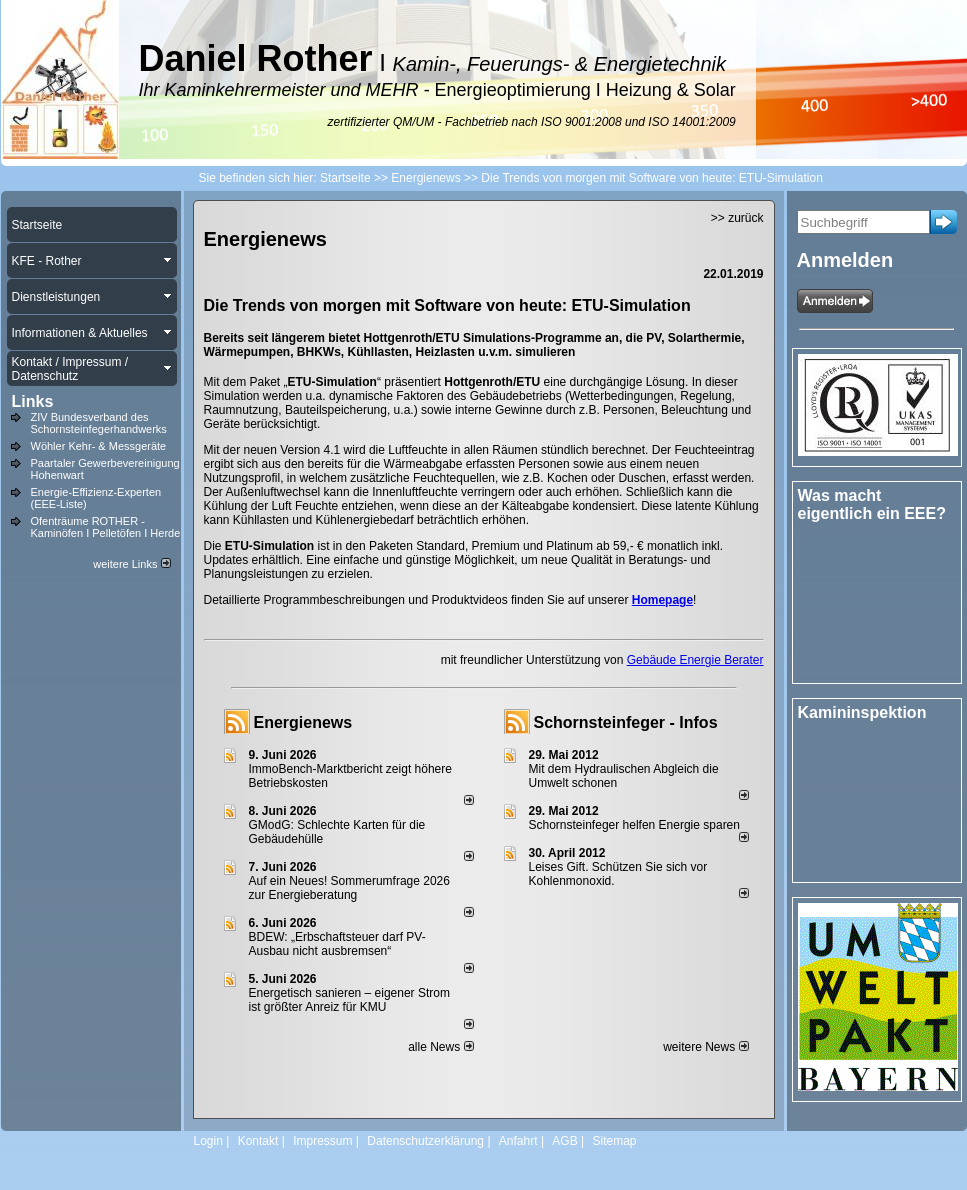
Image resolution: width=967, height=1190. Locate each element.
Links (33, 401)
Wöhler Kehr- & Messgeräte (99, 446)
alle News (440, 1047)
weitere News (705, 1047)
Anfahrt (518, 1141)
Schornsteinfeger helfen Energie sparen (634, 825)
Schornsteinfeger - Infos (626, 722)
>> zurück (737, 218)
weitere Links (131, 564)
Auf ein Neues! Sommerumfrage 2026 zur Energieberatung (349, 888)
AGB (564, 1141)
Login (208, 1141)
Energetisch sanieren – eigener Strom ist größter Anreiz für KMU (349, 1000)
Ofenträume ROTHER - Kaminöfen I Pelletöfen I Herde (106, 527)
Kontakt (258, 1141)
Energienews (303, 722)
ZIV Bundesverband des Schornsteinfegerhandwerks (99, 423)
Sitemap (614, 1141)
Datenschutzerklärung (425, 1141)
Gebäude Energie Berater (695, 660)
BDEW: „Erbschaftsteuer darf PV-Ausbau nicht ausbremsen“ (337, 944)
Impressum (322, 1141)
